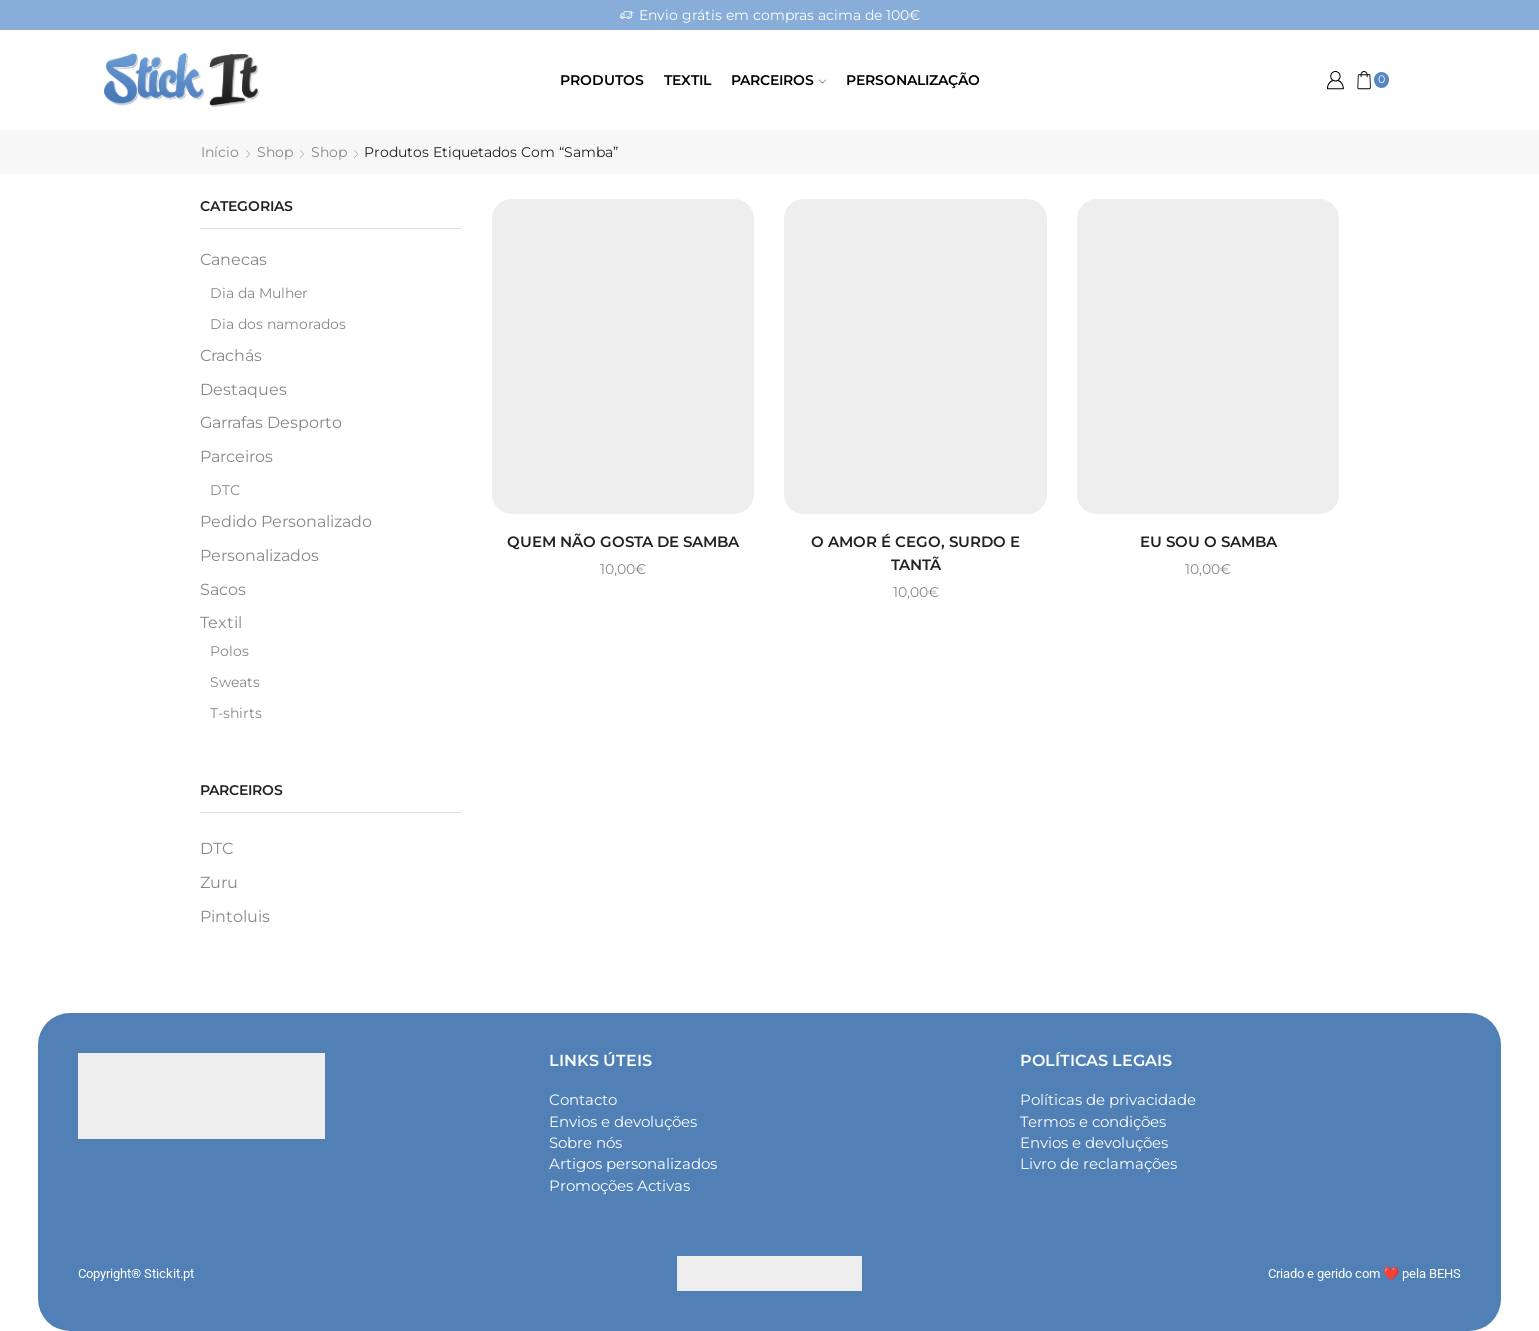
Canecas (233, 259)
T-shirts (236, 712)
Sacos (223, 588)
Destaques (243, 388)
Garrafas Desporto (271, 422)
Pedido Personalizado (286, 521)
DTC (225, 490)
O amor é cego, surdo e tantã (915, 552)
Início (220, 152)
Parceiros (778, 80)
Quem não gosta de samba (623, 540)
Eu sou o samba (1208, 540)
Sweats (235, 681)
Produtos (602, 80)
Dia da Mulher (259, 293)
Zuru (219, 882)
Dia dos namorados (278, 324)
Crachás (231, 355)
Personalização (913, 80)
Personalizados (259, 554)
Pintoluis (235, 915)
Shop (275, 152)
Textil (687, 80)
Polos (229, 650)
